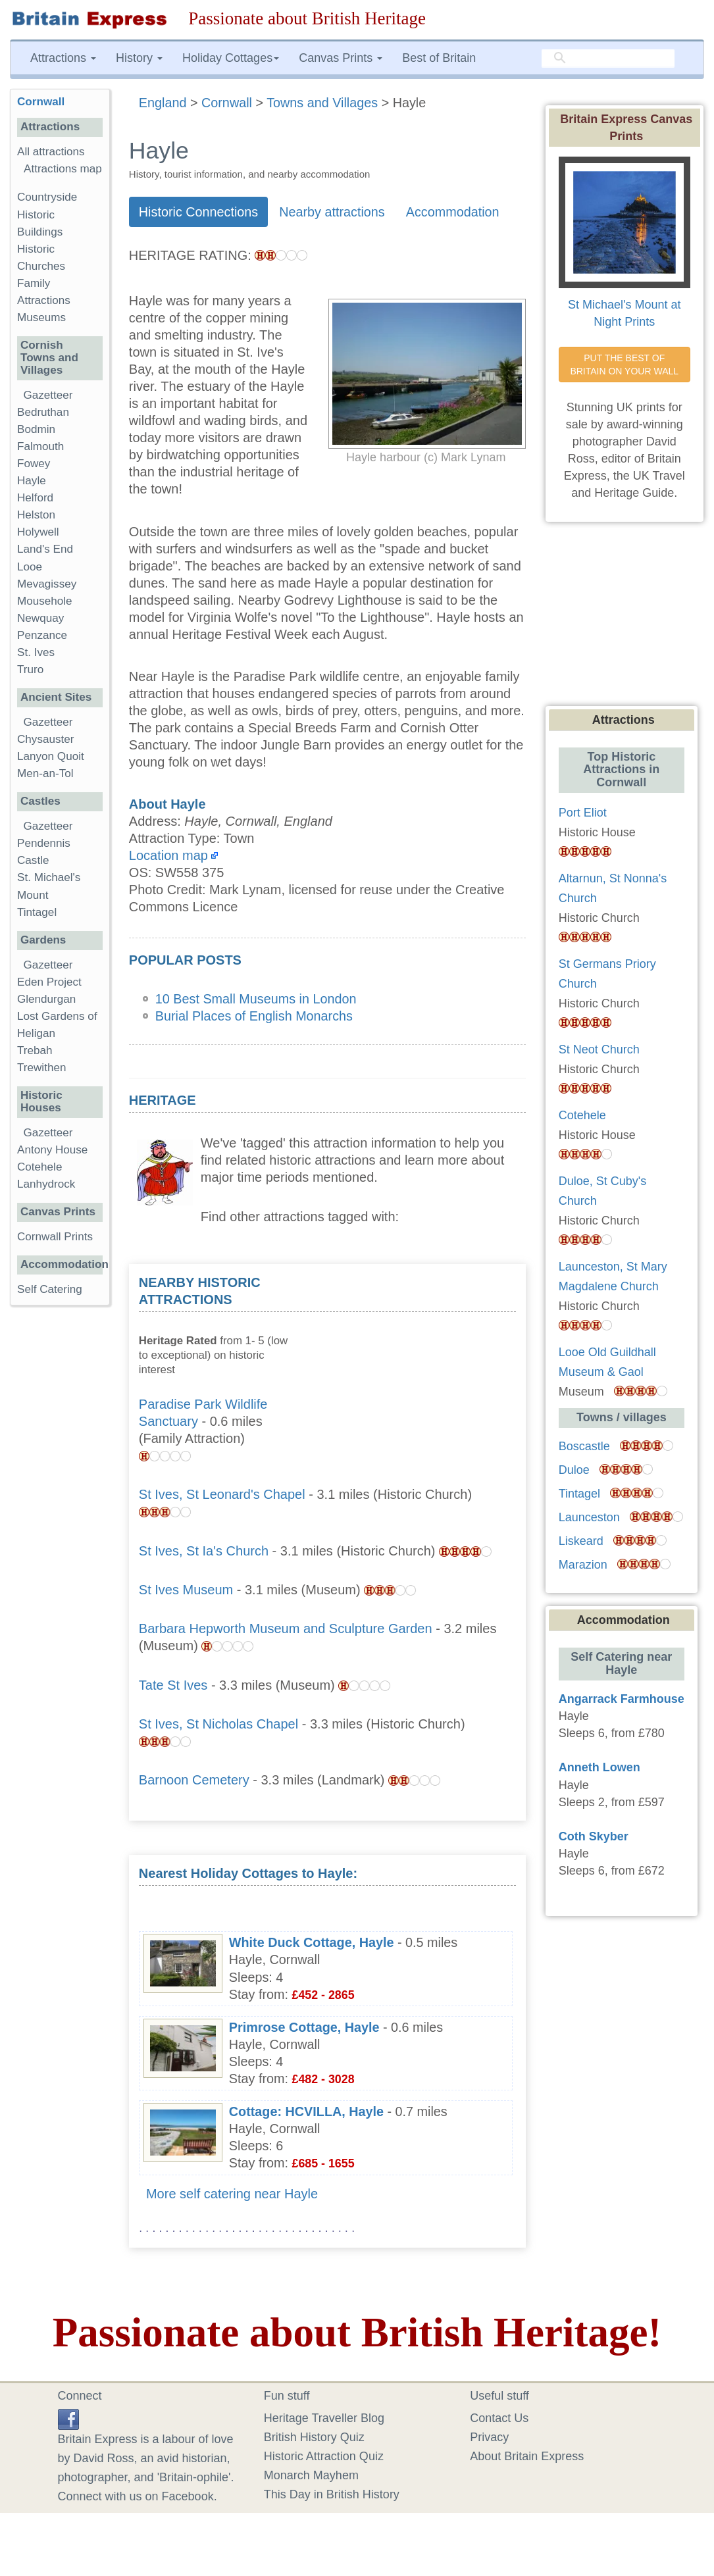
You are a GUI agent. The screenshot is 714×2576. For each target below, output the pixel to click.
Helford (35, 498)
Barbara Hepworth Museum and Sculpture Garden (285, 1628)
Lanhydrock (46, 1184)
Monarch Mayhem (311, 2475)
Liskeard (581, 1541)
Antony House (52, 1150)
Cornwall (40, 101)
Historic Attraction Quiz (324, 2456)
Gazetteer (48, 395)
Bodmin (36, 429)
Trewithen (41, 1067)
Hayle (31, 480)
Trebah (35, 1050)
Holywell (38, 532)
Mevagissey (46, 584)
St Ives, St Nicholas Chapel (218, 1724)
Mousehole (44, 601)
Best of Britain (439, 57)
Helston (36, 515)
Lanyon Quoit (50, 756)
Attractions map (63, 169)
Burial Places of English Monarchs (254, 1016)
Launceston (589, 1517)
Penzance (42, 635)
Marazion (583, 1564)
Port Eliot (583, 812)
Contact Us (499, 2418)
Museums (41, 317)
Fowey (33, 463)
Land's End (45, 549)
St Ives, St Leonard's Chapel (222, 1494)
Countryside (47, 197)
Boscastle (584, 1446)
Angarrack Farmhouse (621, 1698)
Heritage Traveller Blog (324, 2418)
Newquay (40, 618)
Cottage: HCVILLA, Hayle (306, 2111)
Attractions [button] (63, 57)
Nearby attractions (332, 212)
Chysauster (45, 739)
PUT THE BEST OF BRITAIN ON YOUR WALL (624, 364)
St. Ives (36, 652)
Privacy (489, 2437)
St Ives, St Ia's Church (203, 1551)
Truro (30, 669)
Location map (168, 855)
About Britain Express (527, 2456)
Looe (29, 567)
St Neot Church (599, 1049)
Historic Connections (198, 212)
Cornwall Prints (55, 1236)
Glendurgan (46, 999)
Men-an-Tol (45, 773)
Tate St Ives (173, 1685)
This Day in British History (331, 2494)
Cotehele (39, 1167)
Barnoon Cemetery (194, 1780)
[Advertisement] (417, 1356)
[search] (608, 58)
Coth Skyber (593, 1836)
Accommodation (452, 212)
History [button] (139, 57)
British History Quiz (314, 2437)
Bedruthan (43, 412)
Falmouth (40, 446)
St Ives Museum (186, 1589)
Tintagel (37, 912)
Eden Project (49, 982)
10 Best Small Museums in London (256, 999)
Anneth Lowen (599, 1767)
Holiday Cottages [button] (230, 57)
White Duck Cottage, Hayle (311, 1942)
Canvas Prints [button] (340, 57)
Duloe (574, 1470)
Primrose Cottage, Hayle (304, 2027)
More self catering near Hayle (232, 2193)
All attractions (51, 151)
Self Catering (49, 1289)
